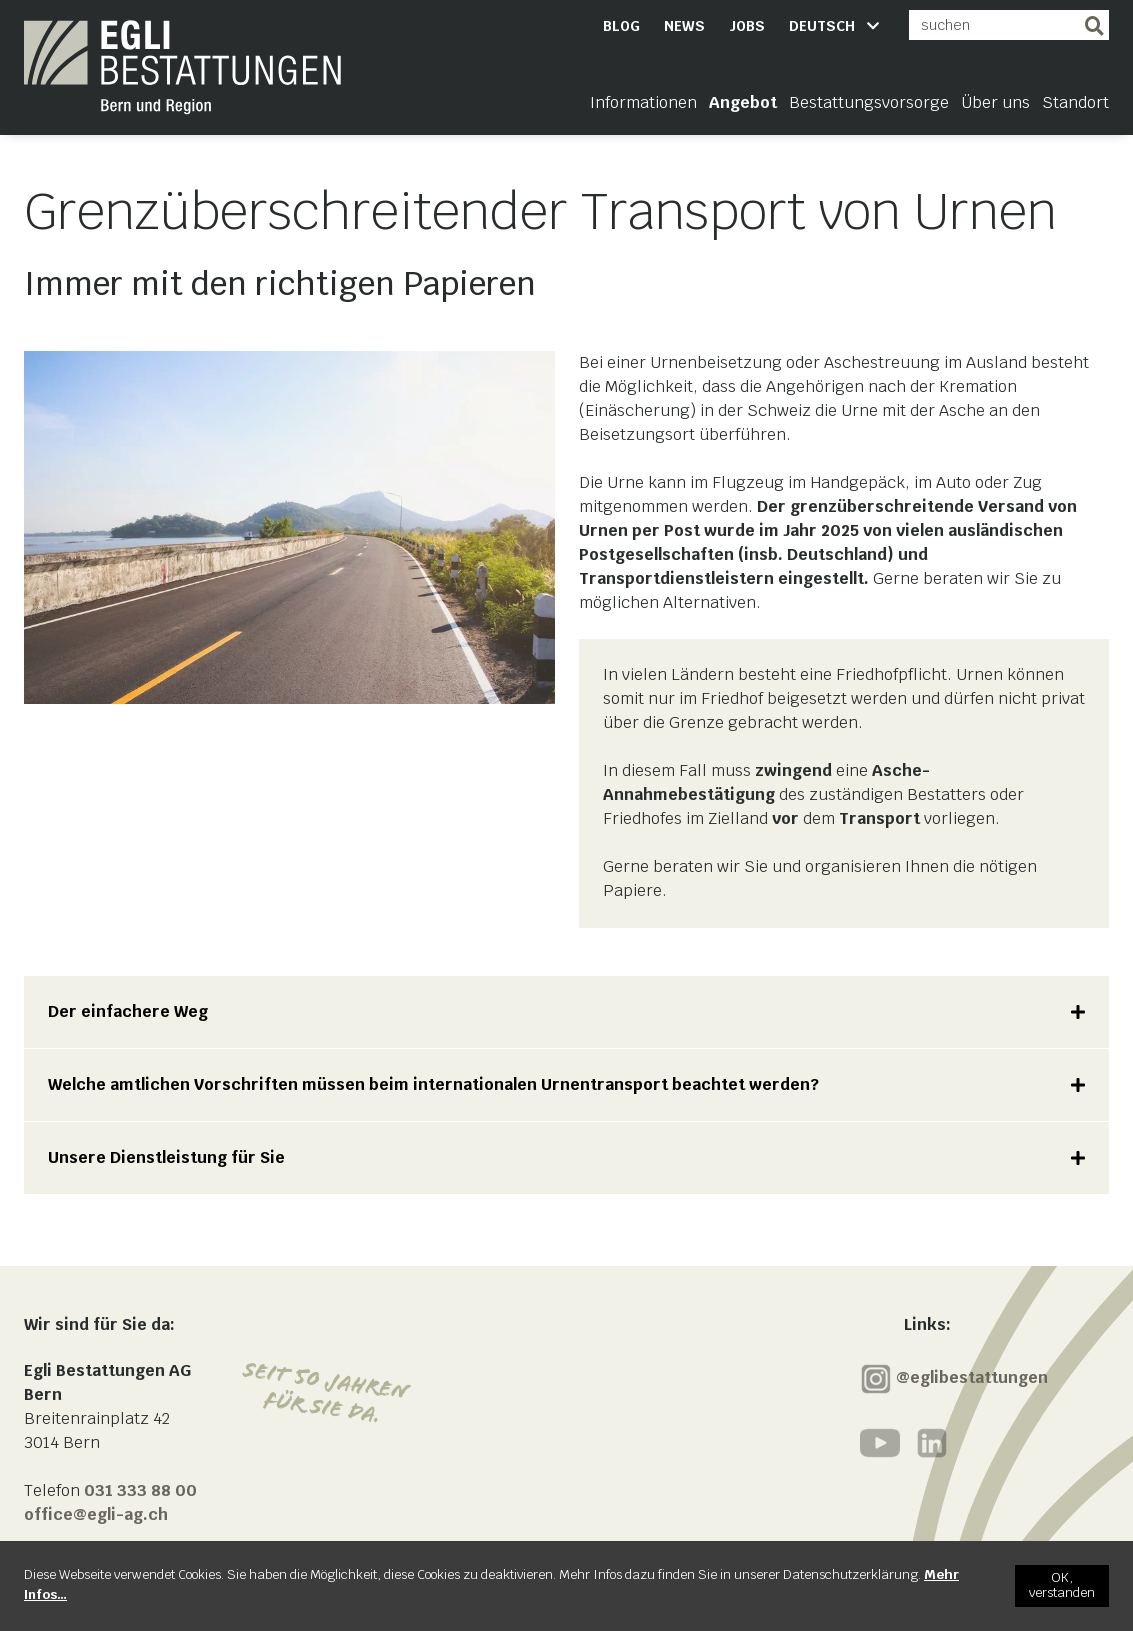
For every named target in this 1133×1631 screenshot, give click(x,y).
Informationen (643, 102)
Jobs (747, 26)
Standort (1075, 102)
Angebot (743, 102)
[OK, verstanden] (1062, 1586)
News (684, 26)
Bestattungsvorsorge (869, 102)
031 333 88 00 (140, 1490)
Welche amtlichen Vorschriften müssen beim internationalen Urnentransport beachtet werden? (433, 1084)
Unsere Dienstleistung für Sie (166, 1157)
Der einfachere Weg (128, 1011)
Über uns (995, 102)
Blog (621, 26)
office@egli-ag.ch (96, 1514)
